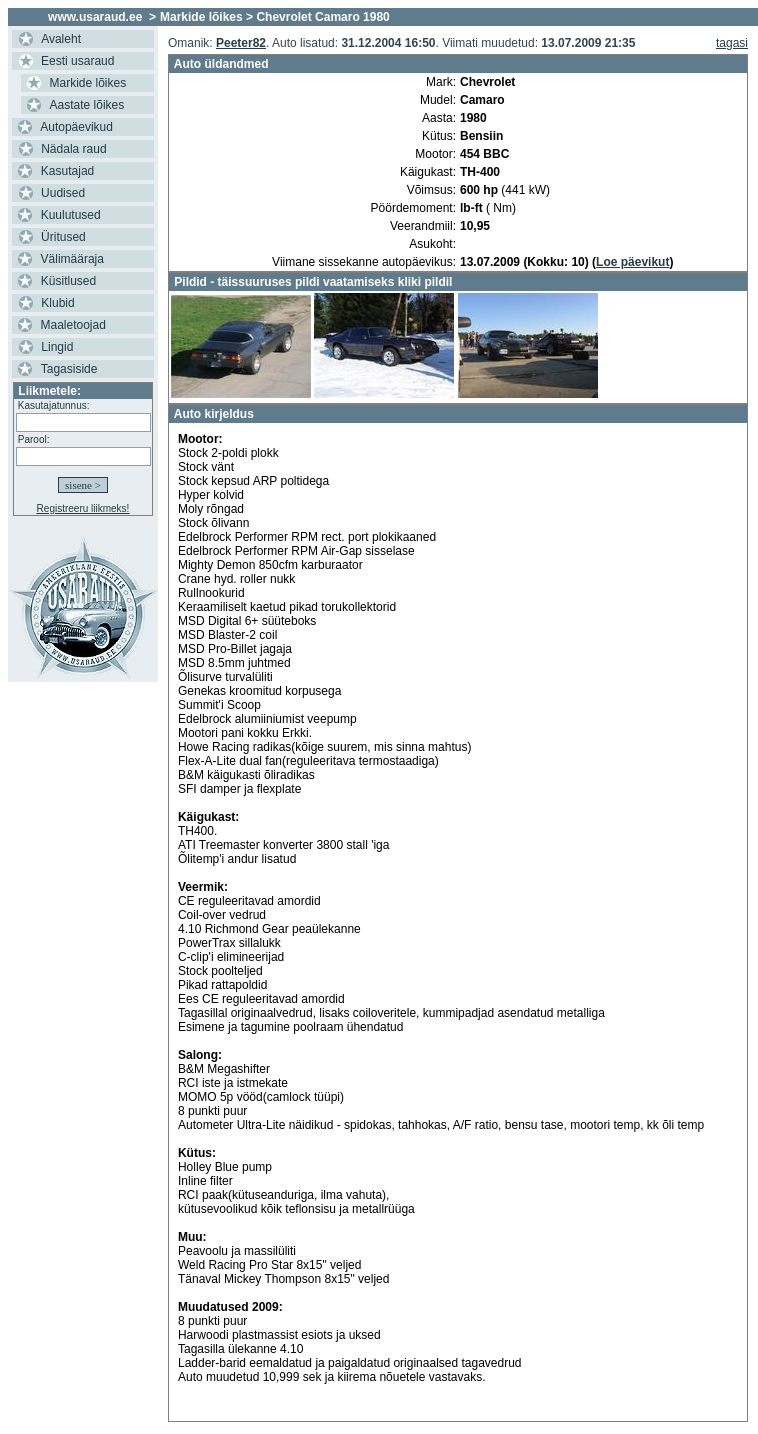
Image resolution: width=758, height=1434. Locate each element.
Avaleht (61, 39)
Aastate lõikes (87, 105)
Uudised (63, 193)
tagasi (732, 43)
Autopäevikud (76, 127)
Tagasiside (69, 369)
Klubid (57, 303)
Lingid (57, 347)
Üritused (63, 237)
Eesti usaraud (77, 61)
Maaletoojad (73, 325)
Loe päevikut (632, 262)
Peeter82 (241, 43)
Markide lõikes (88, 83)
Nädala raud (73, 149)
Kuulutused (71, 215)
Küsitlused (68, 281)
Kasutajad (67, 171)
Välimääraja (72, 259)
